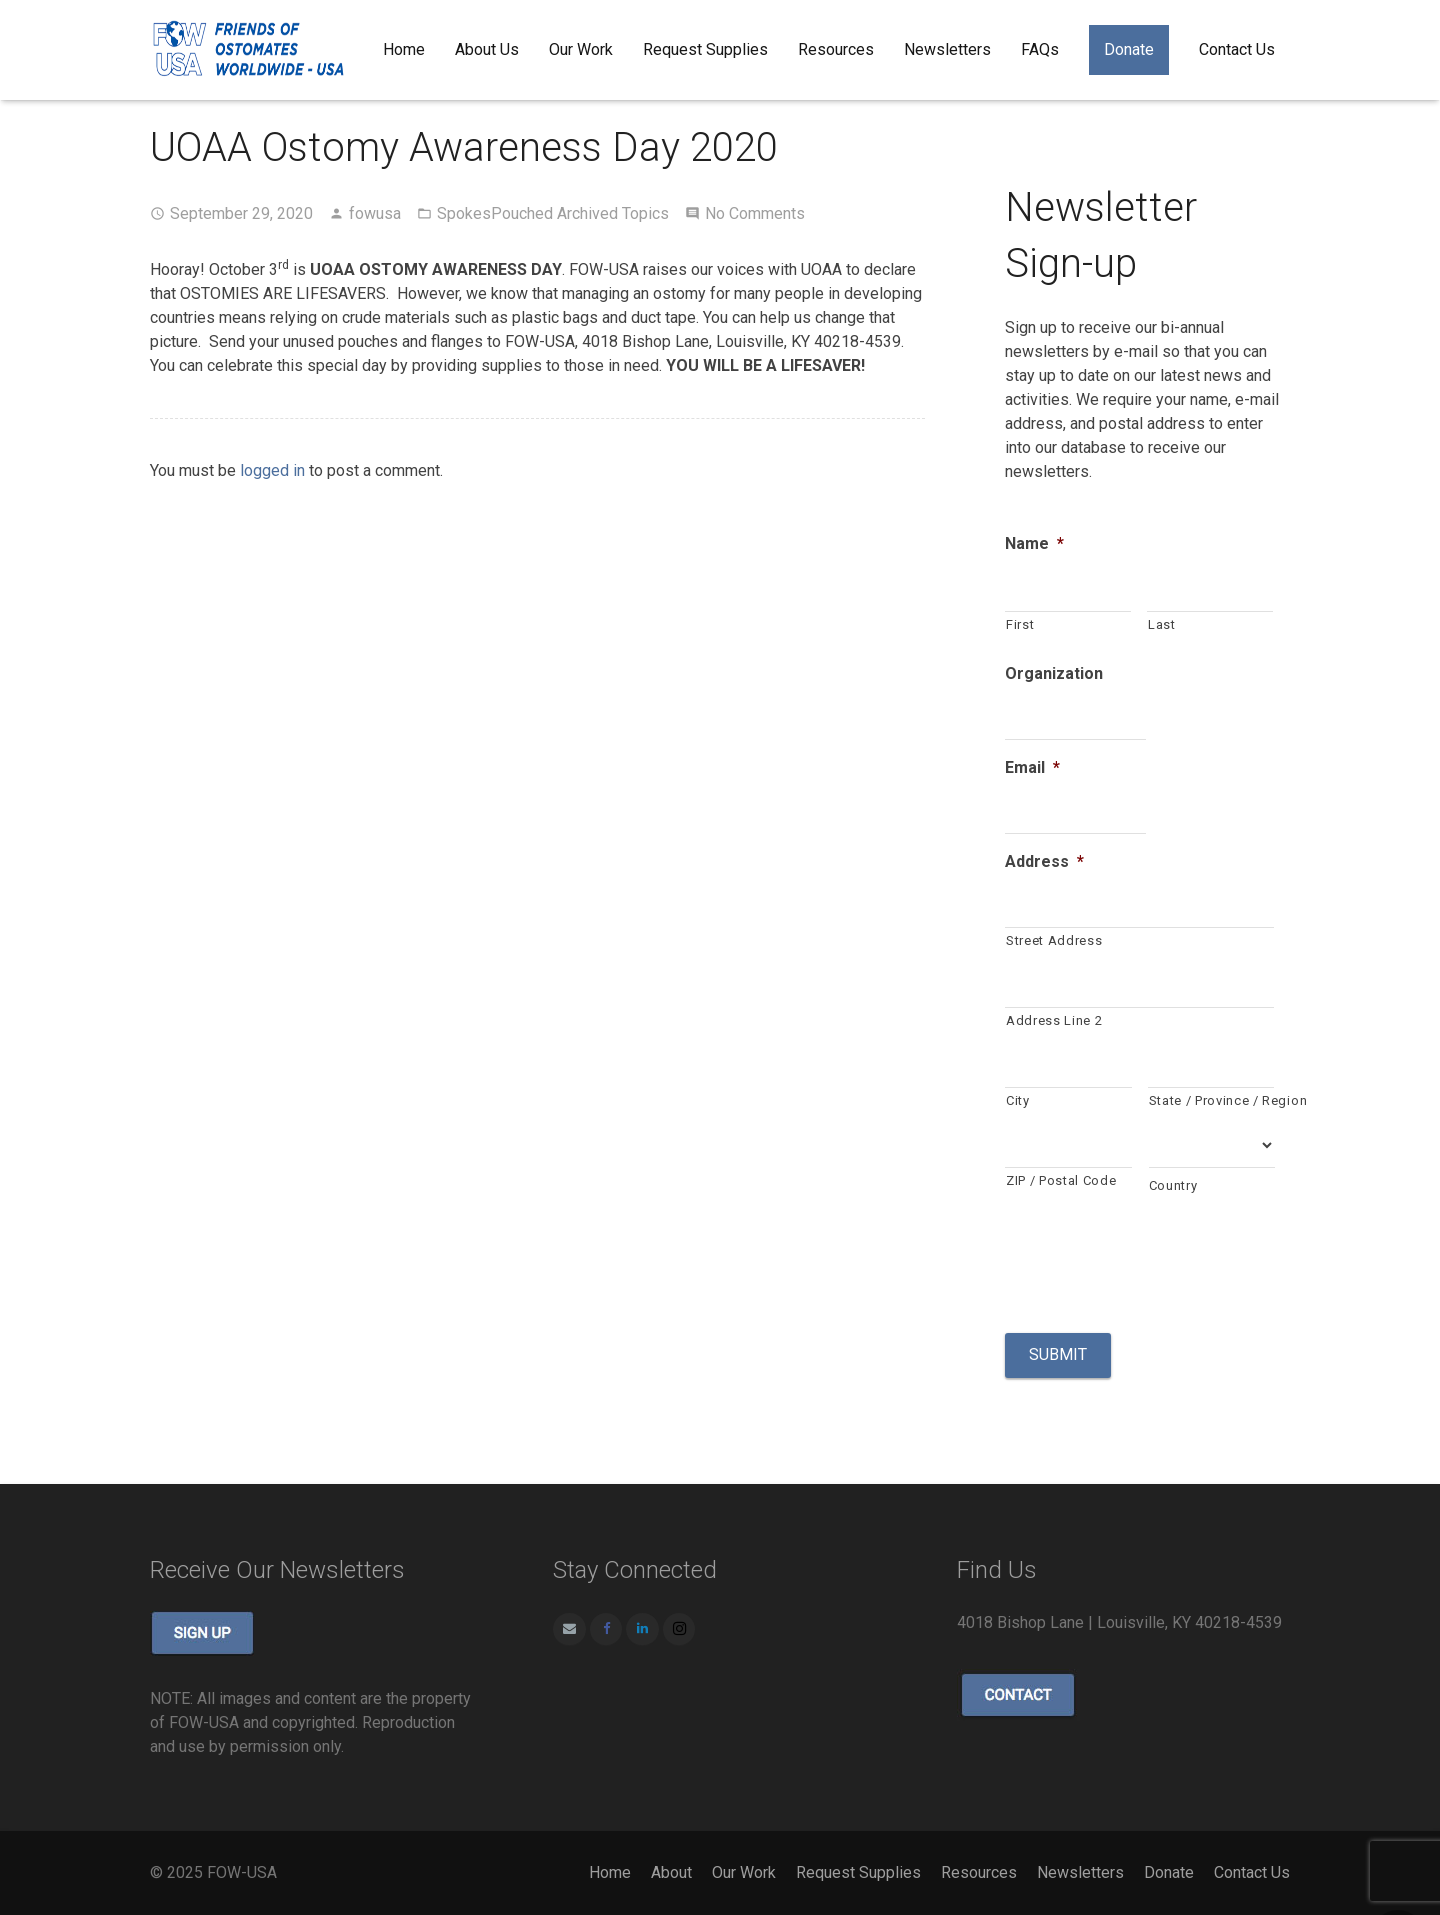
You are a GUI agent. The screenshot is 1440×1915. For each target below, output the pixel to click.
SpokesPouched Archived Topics (553, 213)
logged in (272, 470)
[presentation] (1157, 1262)
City (1018, 1100)
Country (1173, 1185)
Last (1162, 624)
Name (1034, 543)
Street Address (1054, 940)
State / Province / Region (1212, 1100)
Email (1032, 767)
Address (1044, 861)
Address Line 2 (1054, 1020)
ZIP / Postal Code (1061, 1180)
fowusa (375, 213)
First (1020, 624)
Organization (1054, 673)
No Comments (755, 213)
